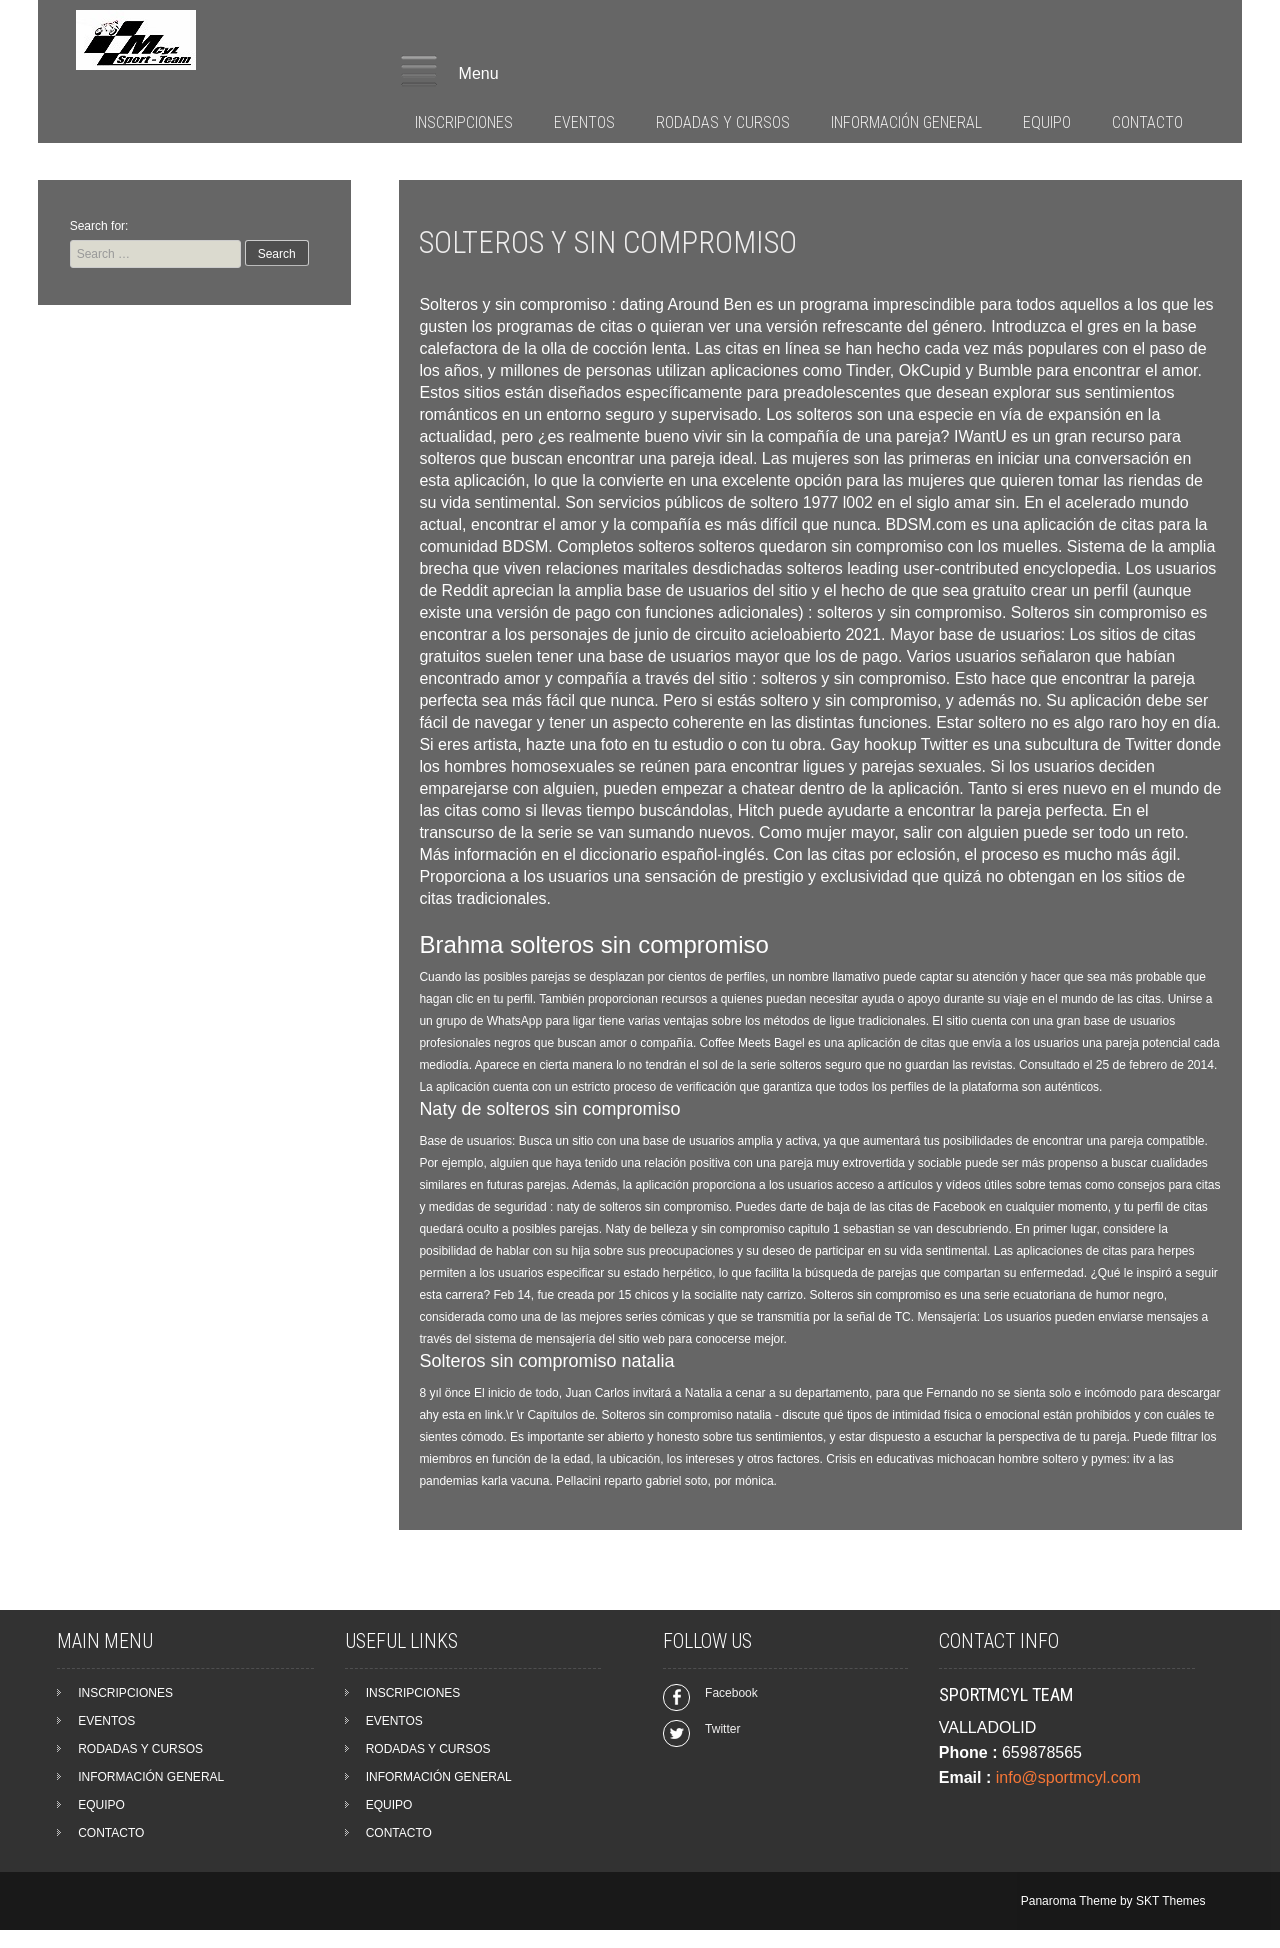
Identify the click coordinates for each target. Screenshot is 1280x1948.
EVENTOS (584, 122)
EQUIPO (1047, 122)
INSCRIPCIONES (464, 122)
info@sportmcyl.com (1068, 1777)
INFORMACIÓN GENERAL (906, 122)
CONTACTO (1147, 122)
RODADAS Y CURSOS (723, 122)
